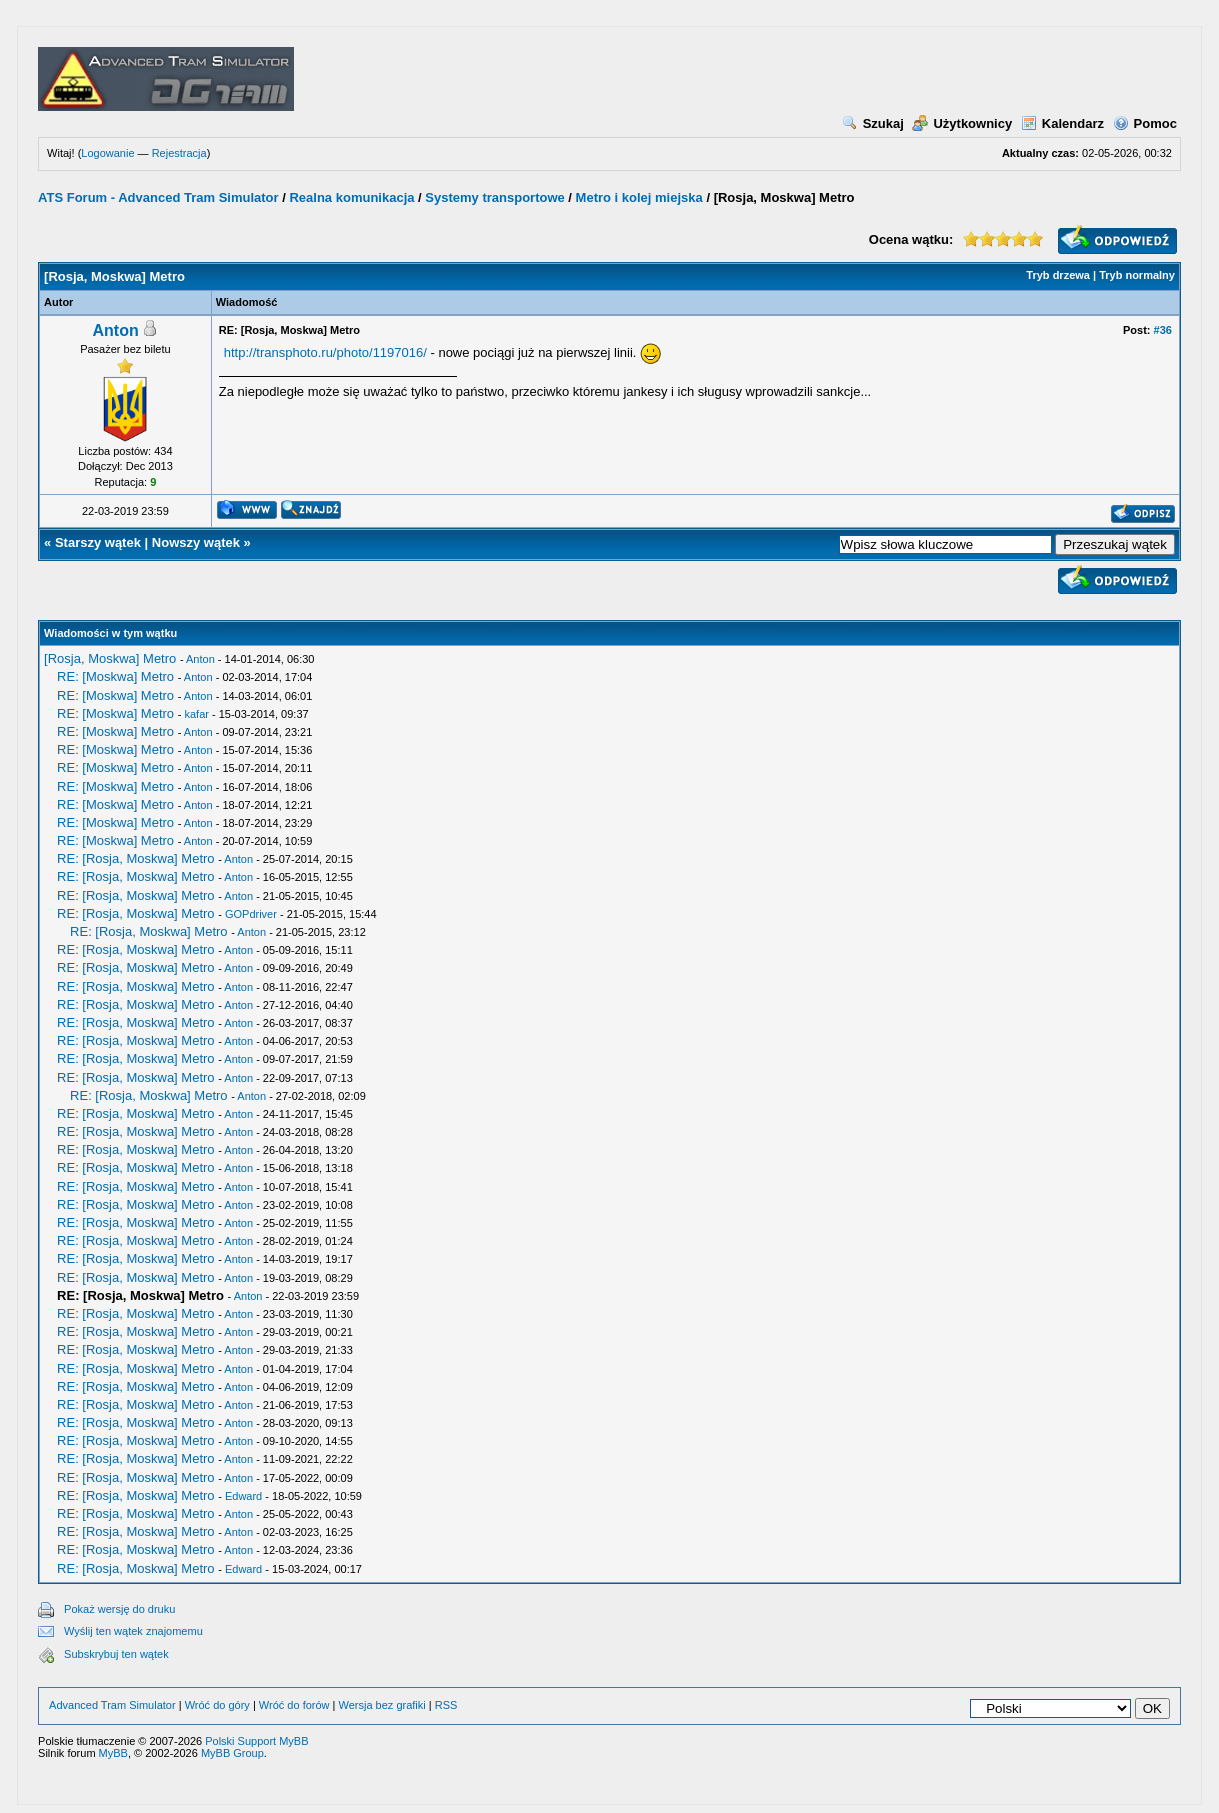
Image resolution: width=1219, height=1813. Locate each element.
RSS (446, 1705)
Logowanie (107, 153)
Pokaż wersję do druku (119, 1609)
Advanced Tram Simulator (112, 1705)
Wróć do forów (294, 1705)
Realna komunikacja (351, 197)
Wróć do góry (217, 1705)
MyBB (113, 1753)
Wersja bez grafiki (382, 1705)
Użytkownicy (962, 123)
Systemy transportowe (494, 197)
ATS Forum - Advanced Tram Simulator (158, 197)
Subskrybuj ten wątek (116, 1654)
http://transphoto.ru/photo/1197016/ (325, 352)
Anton (116, 330)
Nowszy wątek (196, 542)
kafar (196, 714)
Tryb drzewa (1058, 275)
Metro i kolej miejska (639, 197)
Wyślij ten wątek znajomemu (133, 1631)
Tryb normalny (1137, 275)
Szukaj (873, 123)
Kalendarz (1062, 123)
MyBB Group (232, 1753)
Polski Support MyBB (256, 1741)
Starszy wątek (98, 542)
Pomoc (1145, 123)
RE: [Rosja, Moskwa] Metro (136, 858)
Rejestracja (179, 153)
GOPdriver (251, 914)
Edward (243, 1496)
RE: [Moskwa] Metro (115, 676)
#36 (1163, 330)
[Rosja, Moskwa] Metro (110, 658)
